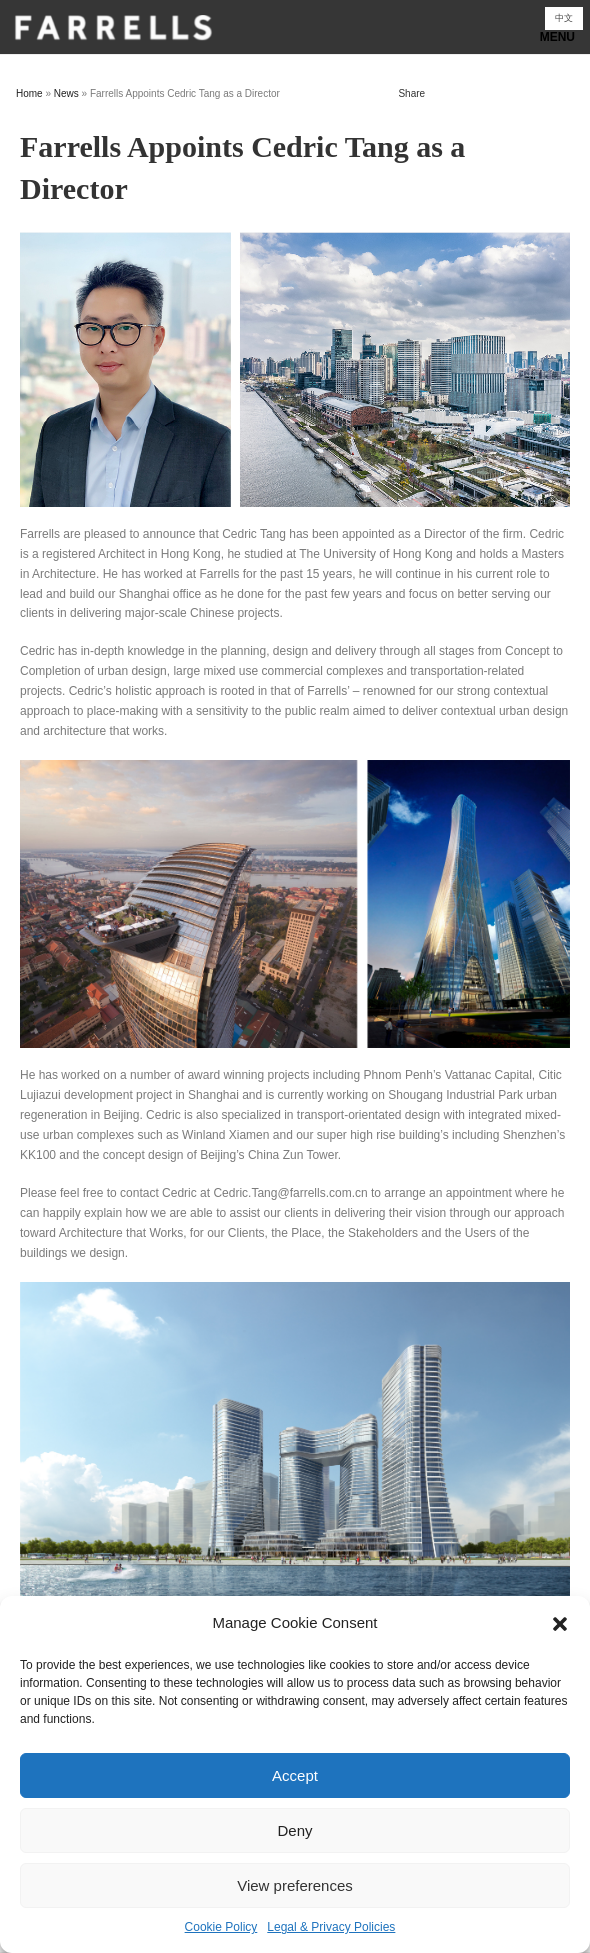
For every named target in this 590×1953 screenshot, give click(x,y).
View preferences (295, 1885)
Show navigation (295, 32)
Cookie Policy (221, 1927)
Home (29, 93)
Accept (295, 1775)
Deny (294, 1830)
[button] (560, 1624)
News (66, 93)
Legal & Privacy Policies (331, 1927)
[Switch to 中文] (564, 18)
